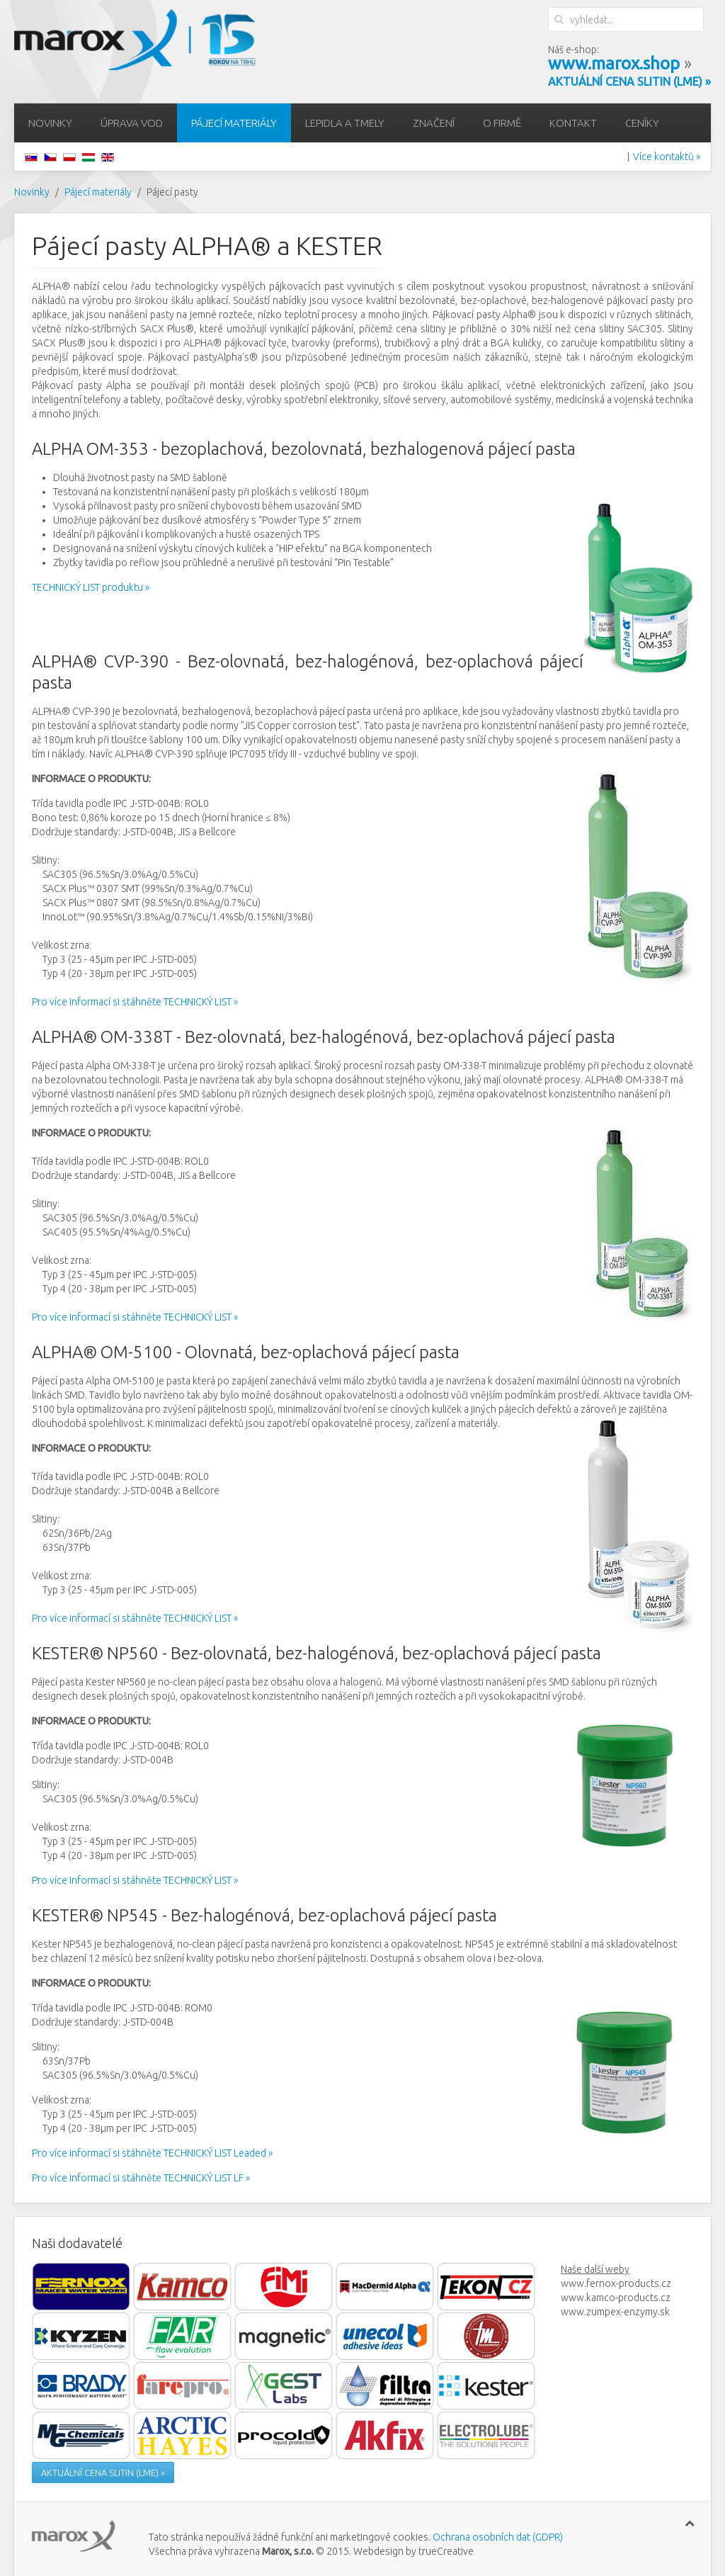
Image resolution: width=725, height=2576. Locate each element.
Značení (434, 123)
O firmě (502, 123)
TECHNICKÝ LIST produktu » (90, 587)
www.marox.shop (614, 63)
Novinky (50, 123)
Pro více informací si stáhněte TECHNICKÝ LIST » (135, 1001)
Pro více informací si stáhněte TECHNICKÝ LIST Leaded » (152, 2153)
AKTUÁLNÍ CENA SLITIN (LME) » (103, 2473)
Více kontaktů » (666, 156)
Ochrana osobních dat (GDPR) (498, 2537)
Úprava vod (132, 123)
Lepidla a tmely (344, 123)
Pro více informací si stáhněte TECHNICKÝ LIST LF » (141, 2178)
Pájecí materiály (234, 123)
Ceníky (642, 123)
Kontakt (573, 123)
